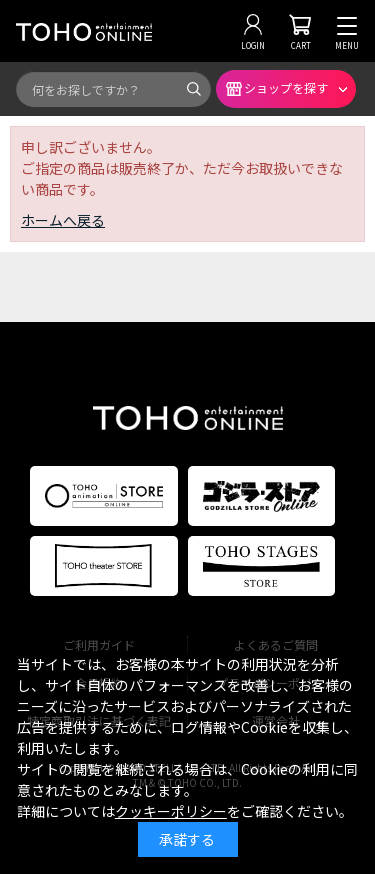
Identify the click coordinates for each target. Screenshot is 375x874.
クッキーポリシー (171, 811)
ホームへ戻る (63, 220)
